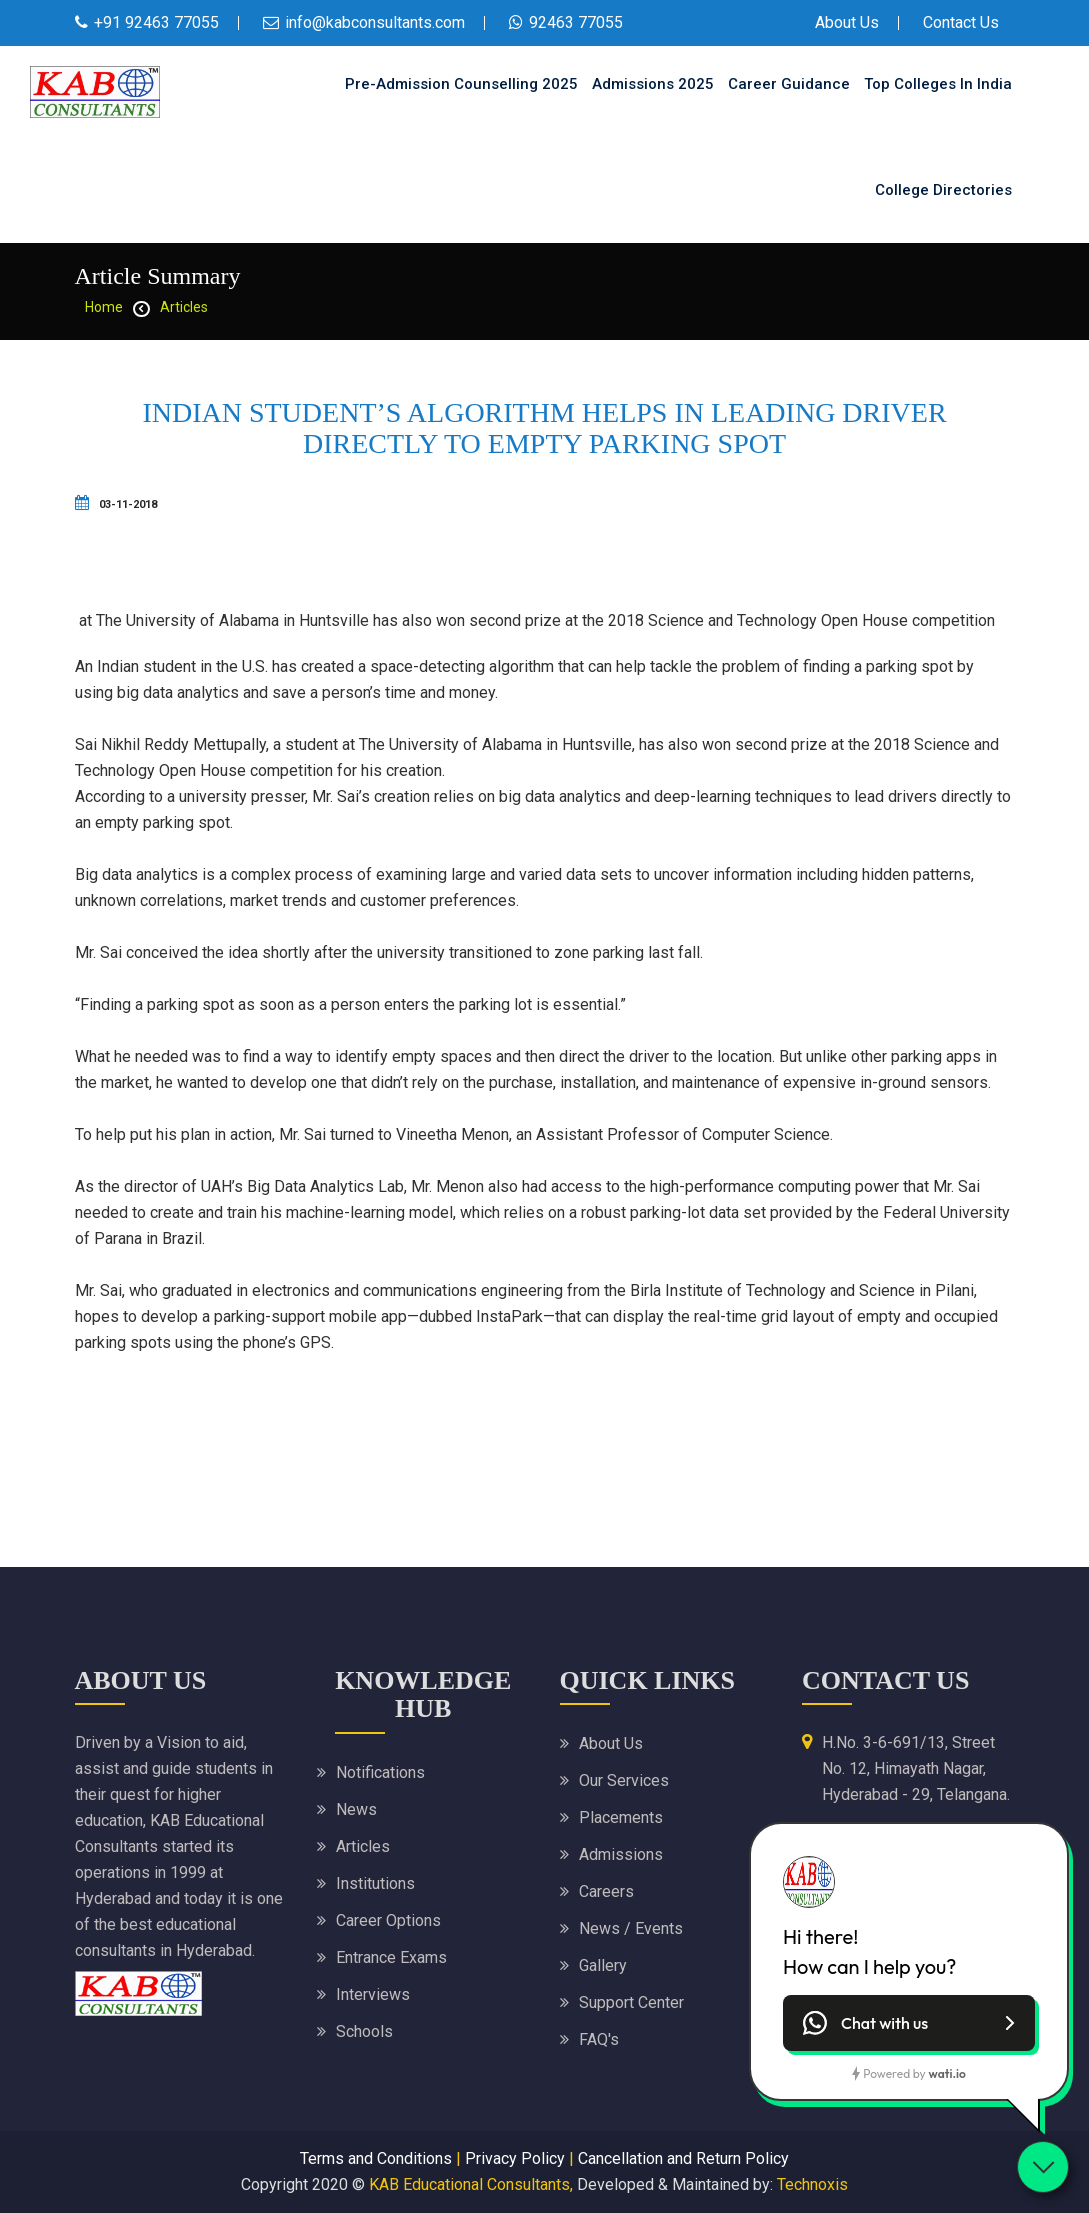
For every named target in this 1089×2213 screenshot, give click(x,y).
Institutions (375, 1883)
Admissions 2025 (653, 84)
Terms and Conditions (376, 2158)
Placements (621, 1817)
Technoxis (812, 2184)
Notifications (380, 1772)
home (104, 307)
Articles (184, 307)
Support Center (631, 2002)
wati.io (947, 2073)
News (356, 1809)
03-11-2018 (116, 504)
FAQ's (599, 2039)
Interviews (373, 1994)
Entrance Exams (391, 1957)
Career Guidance (789, 84)
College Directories (943, 190)
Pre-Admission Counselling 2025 (461, 84)
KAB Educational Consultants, (471, 2184)
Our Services (624, 1780)
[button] (909, 2023)
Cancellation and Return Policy (683, 2158)
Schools (364, 2031)
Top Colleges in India (938, 84)
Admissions (621, 1854)
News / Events (631, 1928)
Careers (606, 1891)
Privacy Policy (515, 2158)
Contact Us (961, 22)
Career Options (388, 1920)
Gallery (603, 1965)
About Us (847, 22)
